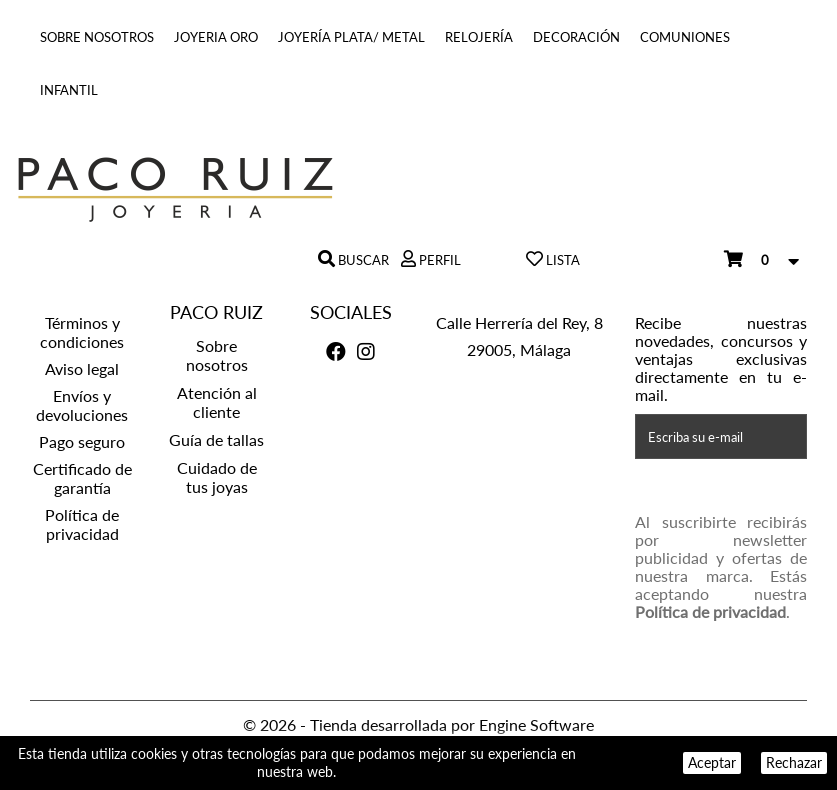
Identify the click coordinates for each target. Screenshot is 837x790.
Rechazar (794, 762)
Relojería (479, 37)
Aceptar (712, 762)
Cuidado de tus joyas (217, 477)
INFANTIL (69, 90)
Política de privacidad (82, 524)
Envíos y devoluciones (82, 405)
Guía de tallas (216, 439)
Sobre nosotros (97, 37)
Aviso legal (82, 368)
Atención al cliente (217, 402)
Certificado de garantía (82, 478)
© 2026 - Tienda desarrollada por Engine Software (418, 724)
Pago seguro (82, 441)
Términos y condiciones (82, 332)
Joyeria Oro (216, 37)
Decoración (576, 37)
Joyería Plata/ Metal (351, 37)
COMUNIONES (685, 37)
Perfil (438, 260)
